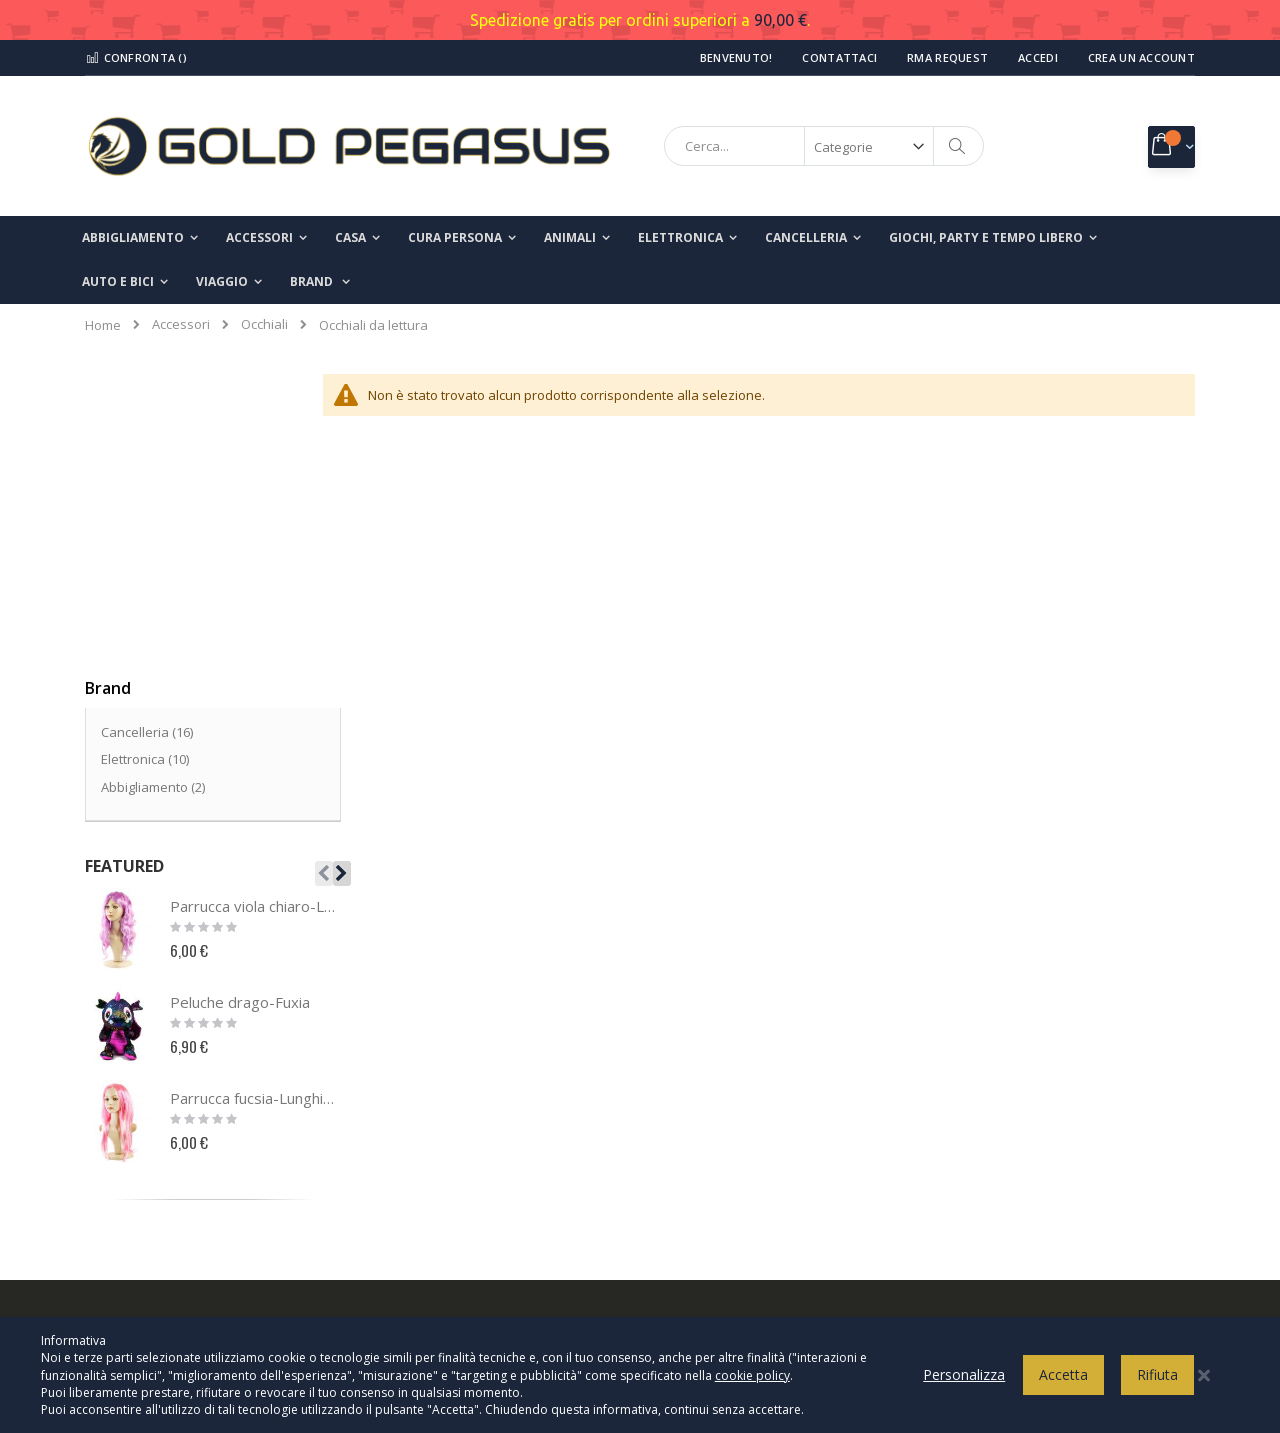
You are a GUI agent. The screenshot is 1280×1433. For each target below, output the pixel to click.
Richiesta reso (141, 1207)
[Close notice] (1204, 1384)
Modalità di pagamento (741, 1174)
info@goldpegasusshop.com (475, 1229)
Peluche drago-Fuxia (240, 702)
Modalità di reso (720, 1240)
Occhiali (264, 324)
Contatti (121, 1108)
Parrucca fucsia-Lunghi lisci (253, 798)
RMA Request (947, 57)
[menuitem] (320, 282)
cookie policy (752, 1384)
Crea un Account (1141, 57)
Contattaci (839, 57)
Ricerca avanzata (150, 1240)
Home (103, 325)
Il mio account (139, 1141)
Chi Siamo (128, 1075)
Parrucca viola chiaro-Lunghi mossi (253, 606)
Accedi (1038, 57)
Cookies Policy (714, 1108)
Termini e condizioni (731, 1141)
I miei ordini (132, 1174)
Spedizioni (703, 1207)
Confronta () (136, 57)
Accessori (181, 324)
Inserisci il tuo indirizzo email (1026, 1166)
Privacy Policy (712, 1075)
